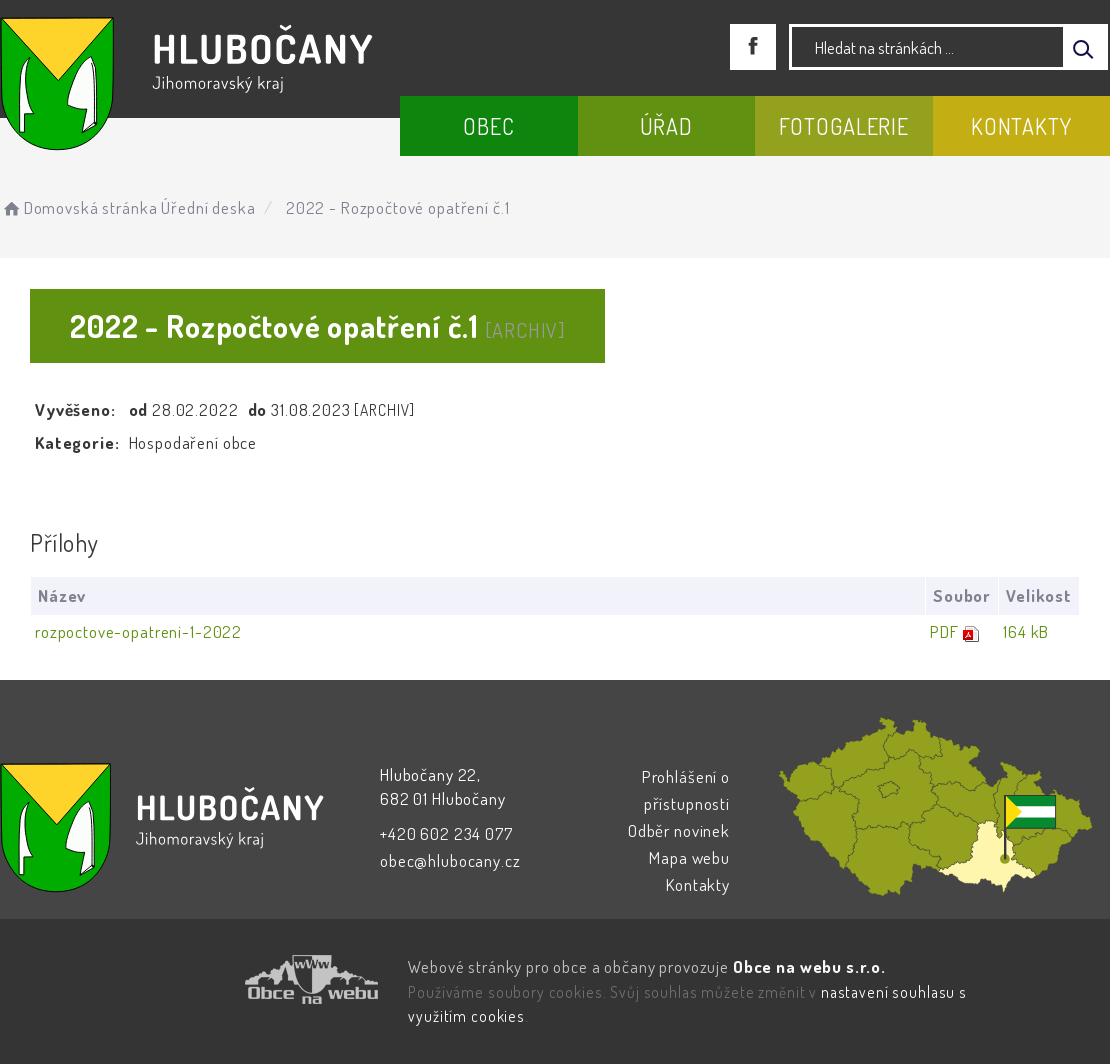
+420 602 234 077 (446, 833)
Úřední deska (208, 207)
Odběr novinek (679, 830)
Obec (488, 126)
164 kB (1026, 631)
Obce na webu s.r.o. (809, 966)
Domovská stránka (78, 207)
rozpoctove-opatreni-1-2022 (138, 631)
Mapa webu (689, 857)
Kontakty (1021, 126)
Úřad (666, 126)
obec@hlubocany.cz (450, 860)
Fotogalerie (844, 126)
